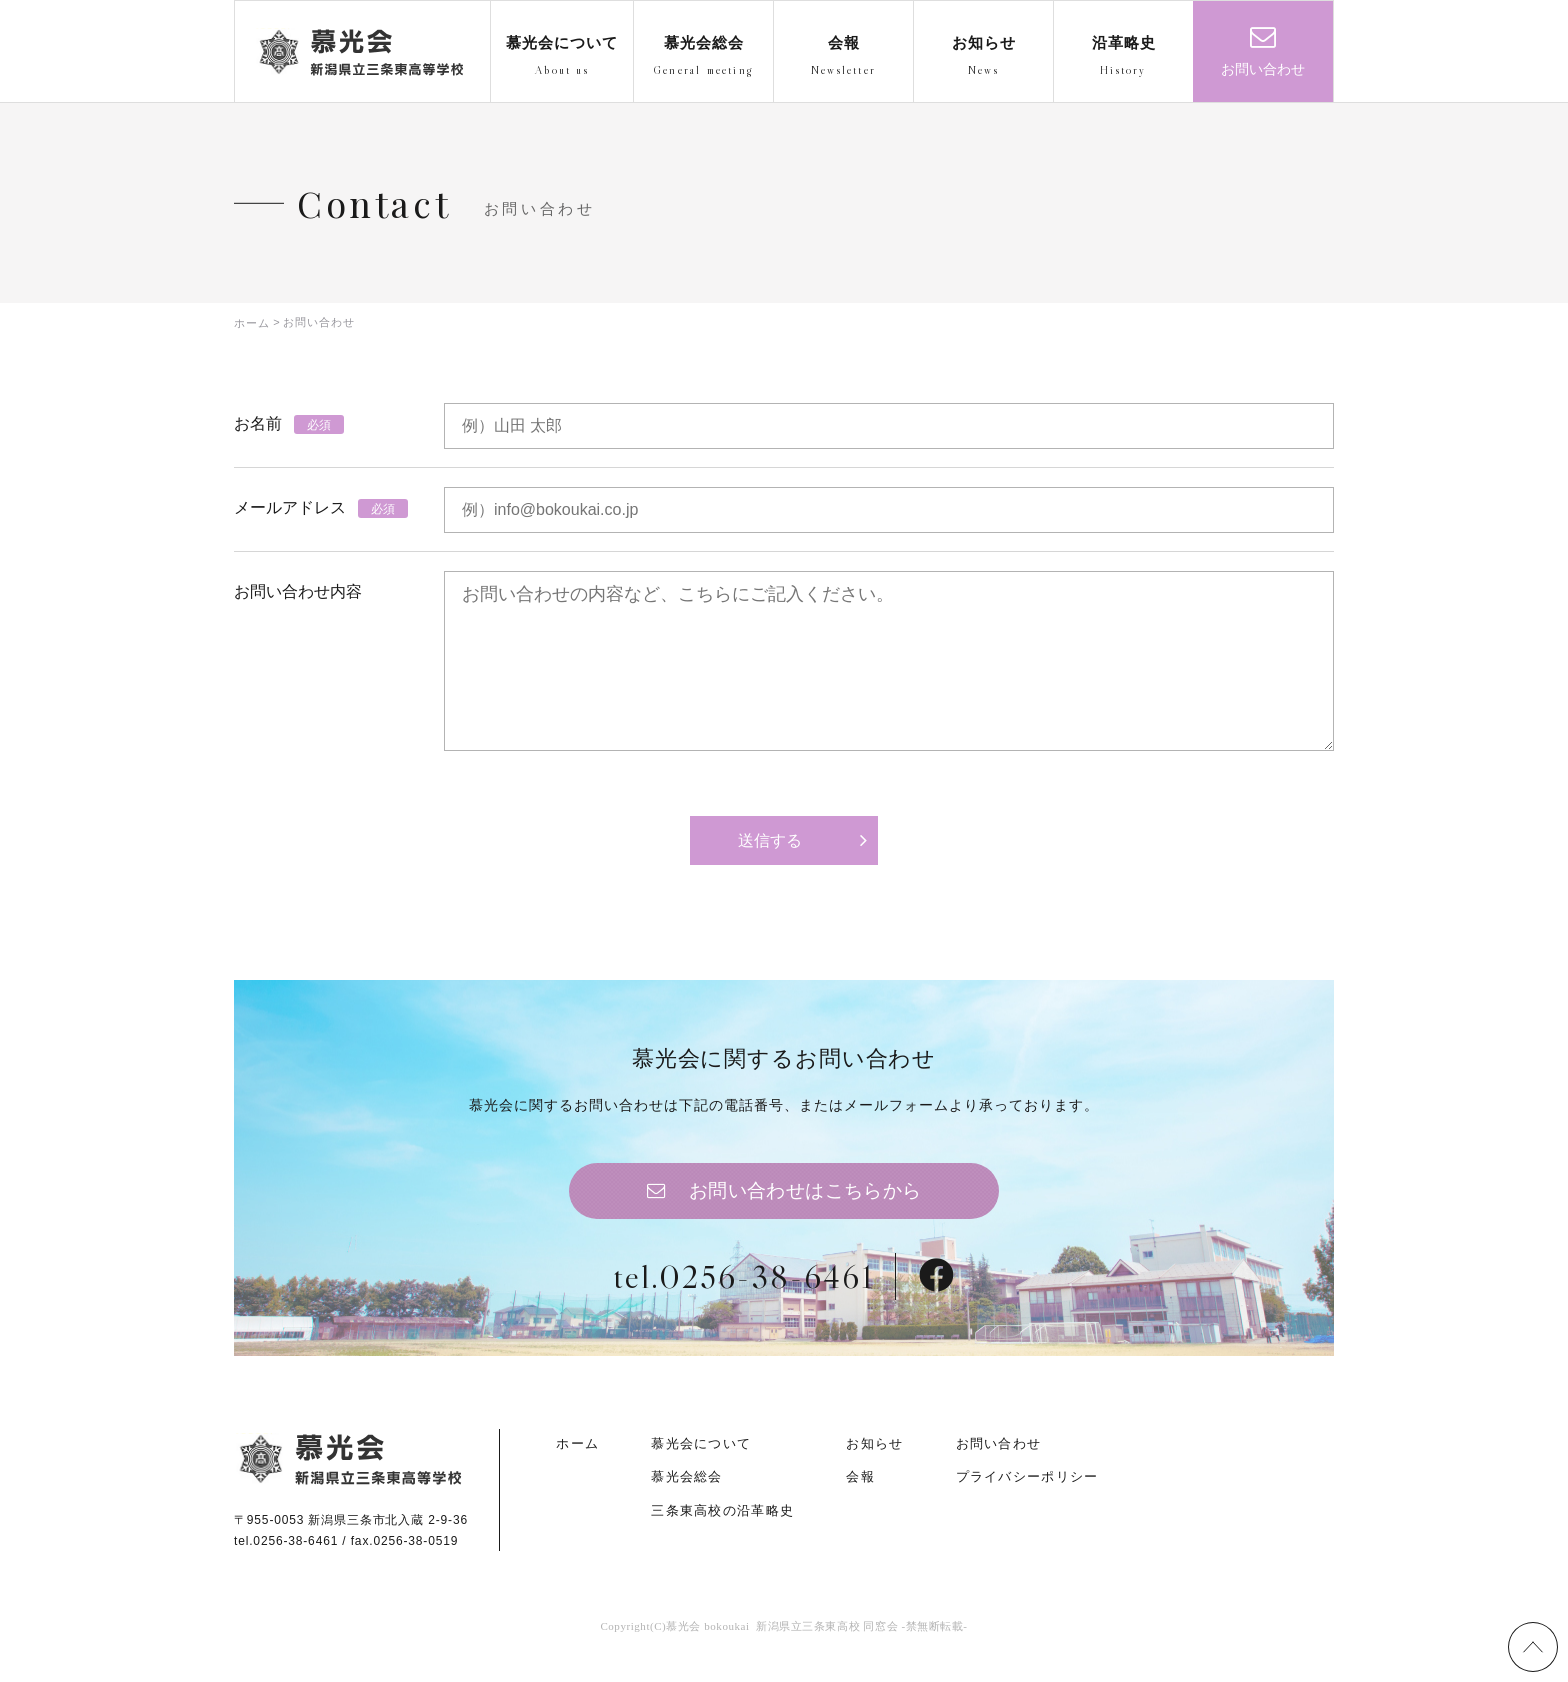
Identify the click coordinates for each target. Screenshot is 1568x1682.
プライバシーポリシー (1027, 1497)
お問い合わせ (1263, 69)
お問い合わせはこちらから (805, 1205)
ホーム (577, 1464)
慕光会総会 (687, 1497)
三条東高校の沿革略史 (722, 1530)
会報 (860, 1497)
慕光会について (701, 1464)
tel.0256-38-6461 (742, 1294)
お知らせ (874, 1464)
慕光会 (360, 52)
